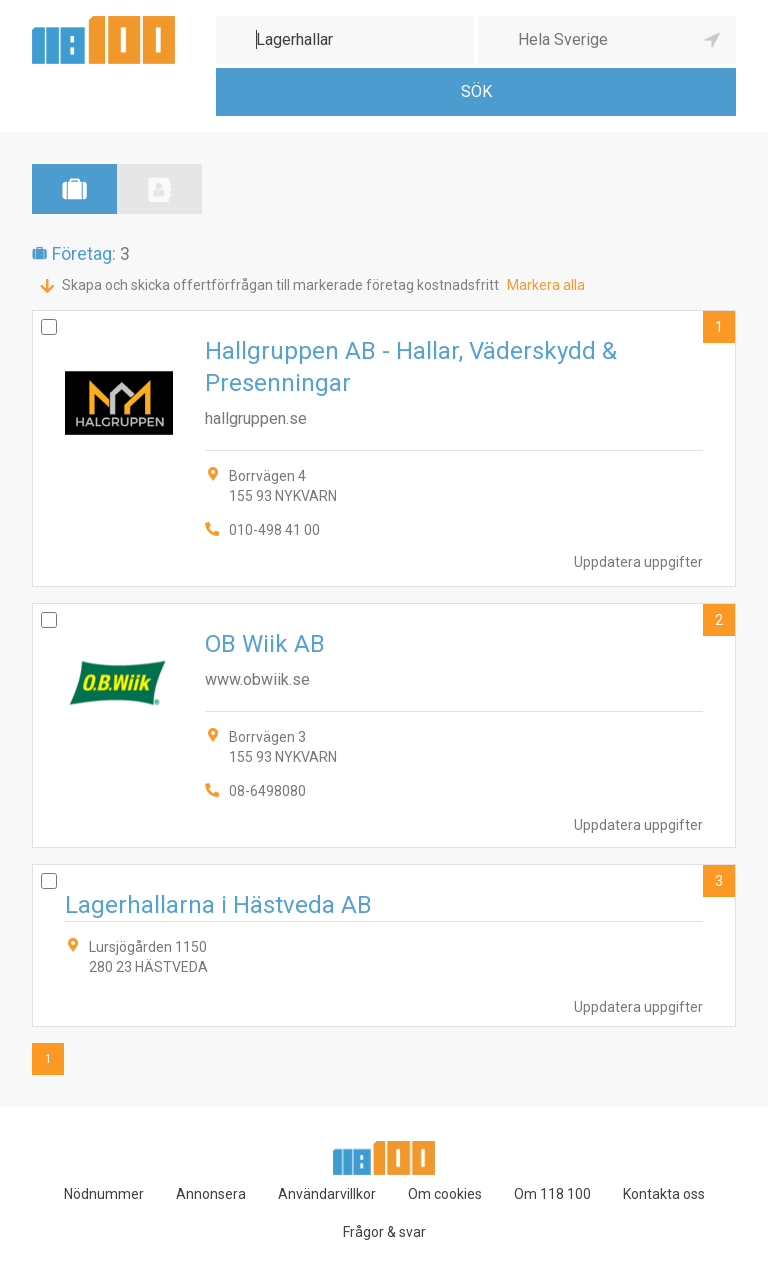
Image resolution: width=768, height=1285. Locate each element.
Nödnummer (104, 1194)
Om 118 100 (552, 1194)
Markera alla (546, 285)
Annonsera (211, 1194)
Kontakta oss (664, 1194)
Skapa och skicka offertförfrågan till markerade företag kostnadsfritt (280, 285)
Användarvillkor (327, 1194)
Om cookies (445, 1194)
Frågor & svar (384, 1232)
